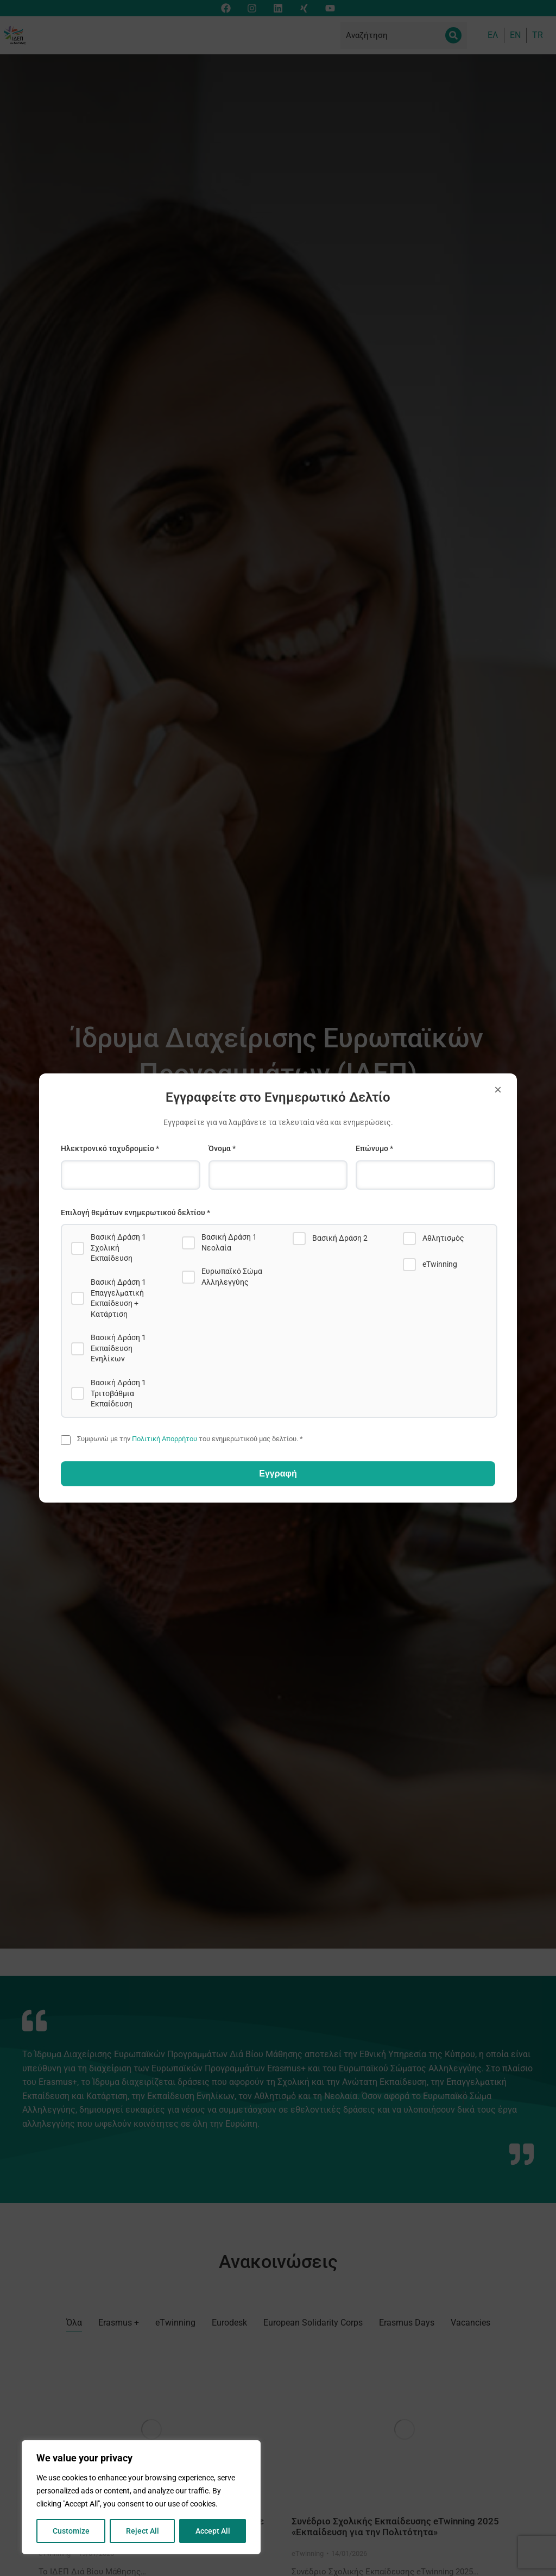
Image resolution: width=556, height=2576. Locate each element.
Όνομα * (222, 1148)
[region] (141, 2497)
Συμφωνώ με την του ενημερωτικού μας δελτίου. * (190, 1439)
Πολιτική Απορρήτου (164, 1439)
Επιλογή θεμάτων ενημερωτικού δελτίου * (135, 1212)
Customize (71, 2531)
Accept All (212, 2531)
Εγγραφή (277, 1473)
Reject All (142, 2531)
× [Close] (498, 1089)
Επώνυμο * (374, 1148)
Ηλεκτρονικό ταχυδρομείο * (110, 1148)
